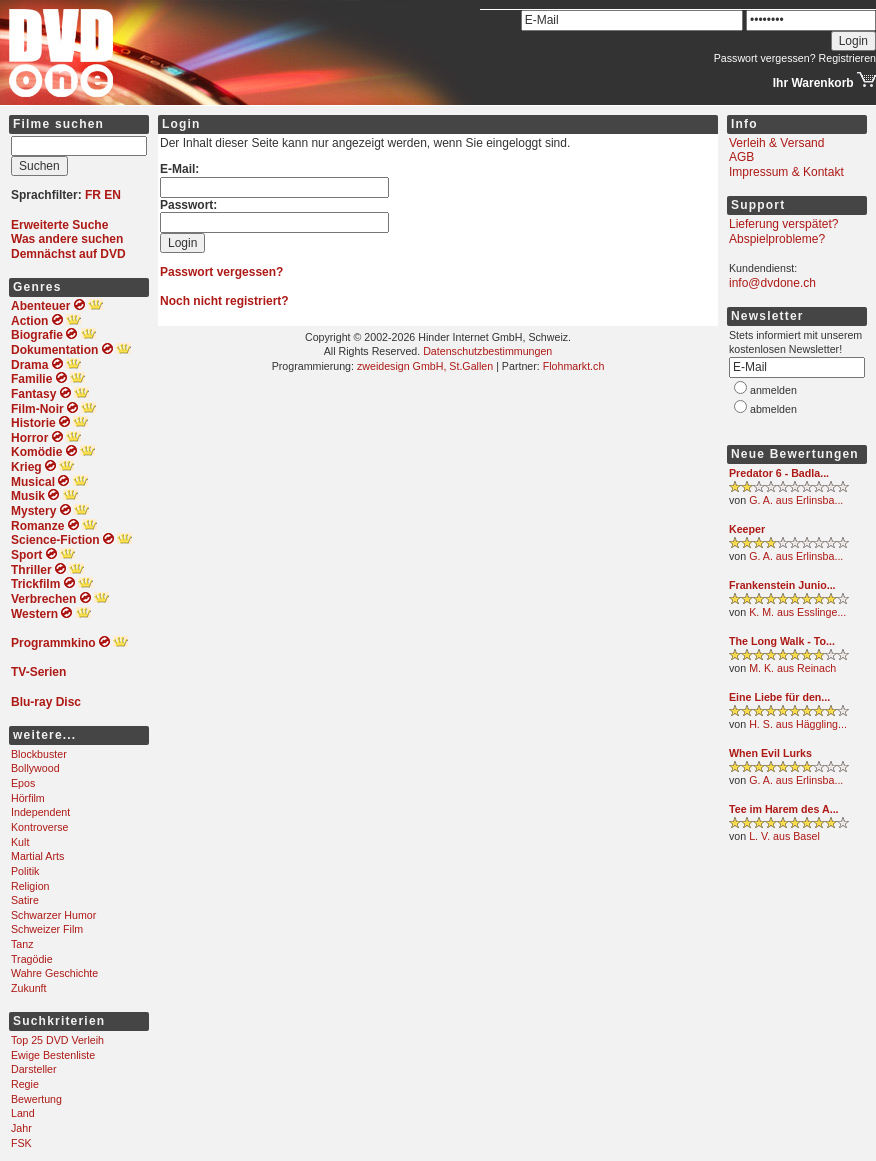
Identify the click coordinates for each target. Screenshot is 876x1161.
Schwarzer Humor (53, 915)
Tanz (22, 944)
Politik (25, 871)
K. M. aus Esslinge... (797, 612)
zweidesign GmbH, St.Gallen (425, 366)
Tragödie (32, 959)
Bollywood (35, 768)
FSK (21, 1143)
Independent (40, 812)
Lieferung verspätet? (783, 224)
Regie (25, 1084)
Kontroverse (39, 827)
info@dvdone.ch (772, 283)
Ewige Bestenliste (53, 1055)
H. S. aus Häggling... (798, 724)
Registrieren (847, 58)
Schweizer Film (47, 929)
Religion (30, 886)
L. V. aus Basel (784, 836)
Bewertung (36, 1099)
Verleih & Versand (776, 143)
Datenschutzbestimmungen (487, 351)
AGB (741, 157)
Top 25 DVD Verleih (57, 1040)
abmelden (773, 409)
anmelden (773, 390)
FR (93, 195)
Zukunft (29, 988)
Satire (25, 900)
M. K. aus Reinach (792, 668)
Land (23, 1113)
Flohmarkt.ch (574, 366)
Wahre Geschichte (54, 973)
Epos (23, 783)
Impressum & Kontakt (786, 172)
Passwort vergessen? (765, 58)
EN (112, 195)
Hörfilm (28, 798)
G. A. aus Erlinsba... (796, 500)
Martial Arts (37, 856)
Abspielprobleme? (777, 239)
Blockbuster (39, 754)
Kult (20, 842)
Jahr (21, 1128)
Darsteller (34, 1069)
